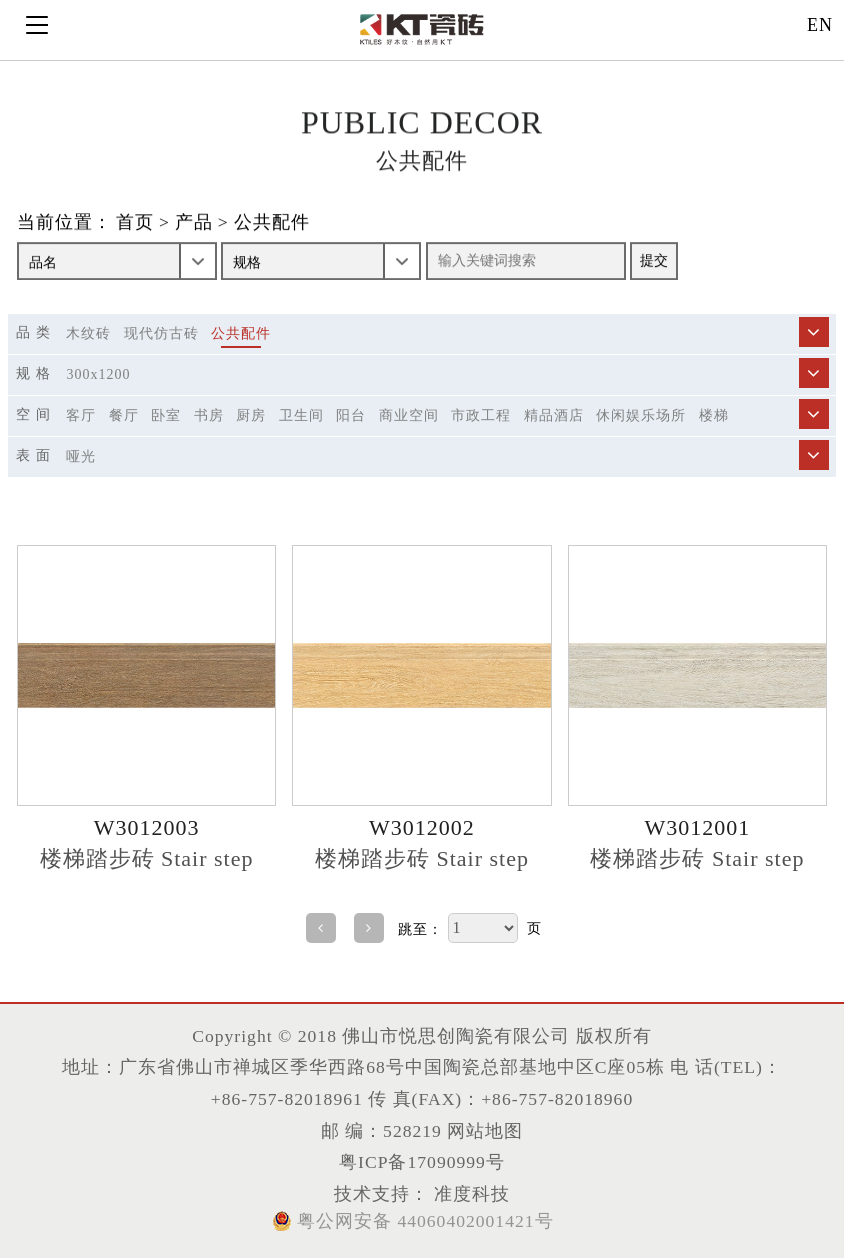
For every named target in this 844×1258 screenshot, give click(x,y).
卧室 (166, 415)
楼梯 (714, 415)
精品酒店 (554, 415)
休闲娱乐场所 (641, 415)
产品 (194, 223)
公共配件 (272, 223)
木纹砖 (88, 333)
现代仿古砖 (161, 333)
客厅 (81, 415)
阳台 (351, 415)
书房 (209, 415)
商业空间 (409, 415)
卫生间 (301, 415)
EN (820, 25)
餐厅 (124, 415)
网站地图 (485, 1131)
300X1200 (98, 374)
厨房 (251, 415)
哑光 (81, 456)
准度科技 (469, 1194)
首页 (135, 223)
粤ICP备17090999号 (422, 1162)
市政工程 (481, 415)
